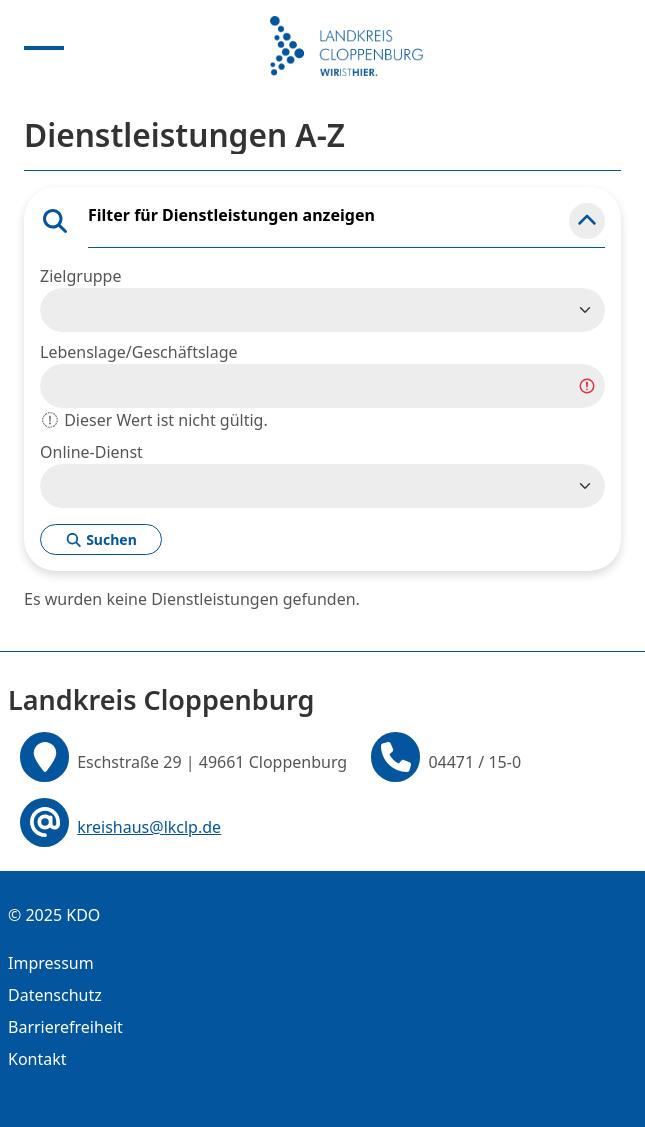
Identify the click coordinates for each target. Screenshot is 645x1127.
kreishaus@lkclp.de (149, 827)
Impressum (51, 963)
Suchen (101, 539)
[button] (587, 221)
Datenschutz (55, 995)
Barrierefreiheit (65, 1027)
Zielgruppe (80, 276)
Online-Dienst (91, 452)
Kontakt (37, 1059)
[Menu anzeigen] (44, 46)
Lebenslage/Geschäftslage (139, 352)
